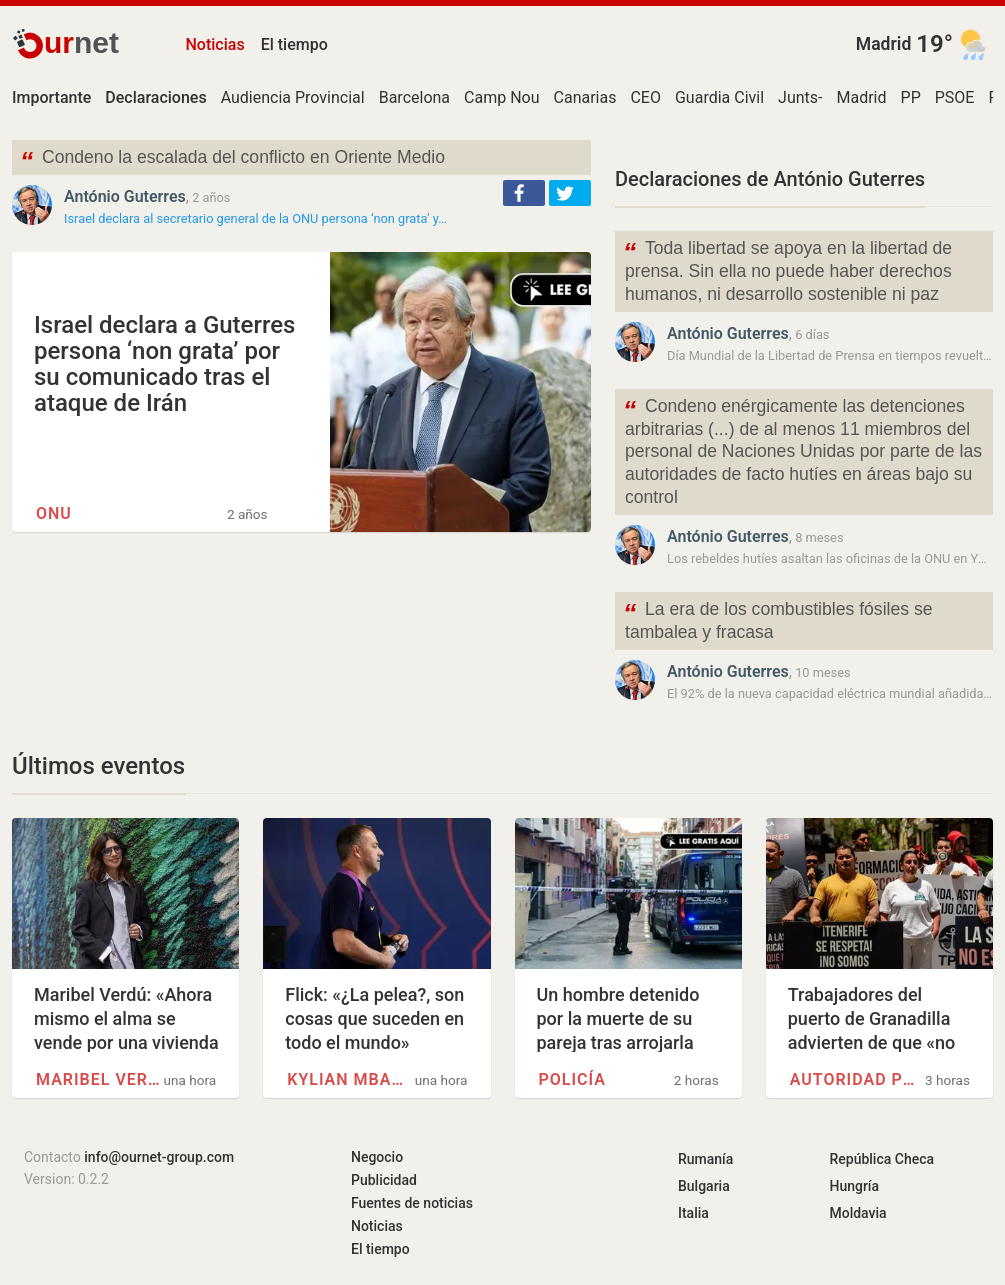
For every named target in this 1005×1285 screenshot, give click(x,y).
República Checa (881, 1159)
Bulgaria (704, 1186)
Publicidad (384, 1180)
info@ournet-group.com (159, 1157)
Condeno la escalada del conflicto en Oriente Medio (232, 159)
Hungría (854, 1186)
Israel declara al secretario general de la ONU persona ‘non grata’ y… (255, 218)
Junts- (800, 97)
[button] (524, 193)
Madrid (884, 44)
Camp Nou (501, 97)
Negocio (377, 1157)
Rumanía (705, 1159)
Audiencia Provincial (293, 97)
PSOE (955, 97)
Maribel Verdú (99, 1079)
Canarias (585, 97)
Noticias (215, 44)
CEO (645, 97)
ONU (54, 513)
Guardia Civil (719, 97)
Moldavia (857, 1213)
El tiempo (294, 44)
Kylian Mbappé (350, 1079)
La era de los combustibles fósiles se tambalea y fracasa (778, 619)
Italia (693, 1213)
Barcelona (414, 97)
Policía (572, 1079)
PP (911, 97)
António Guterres (125, 196)
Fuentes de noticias (412, 1203)
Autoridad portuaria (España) (853, 1079)
